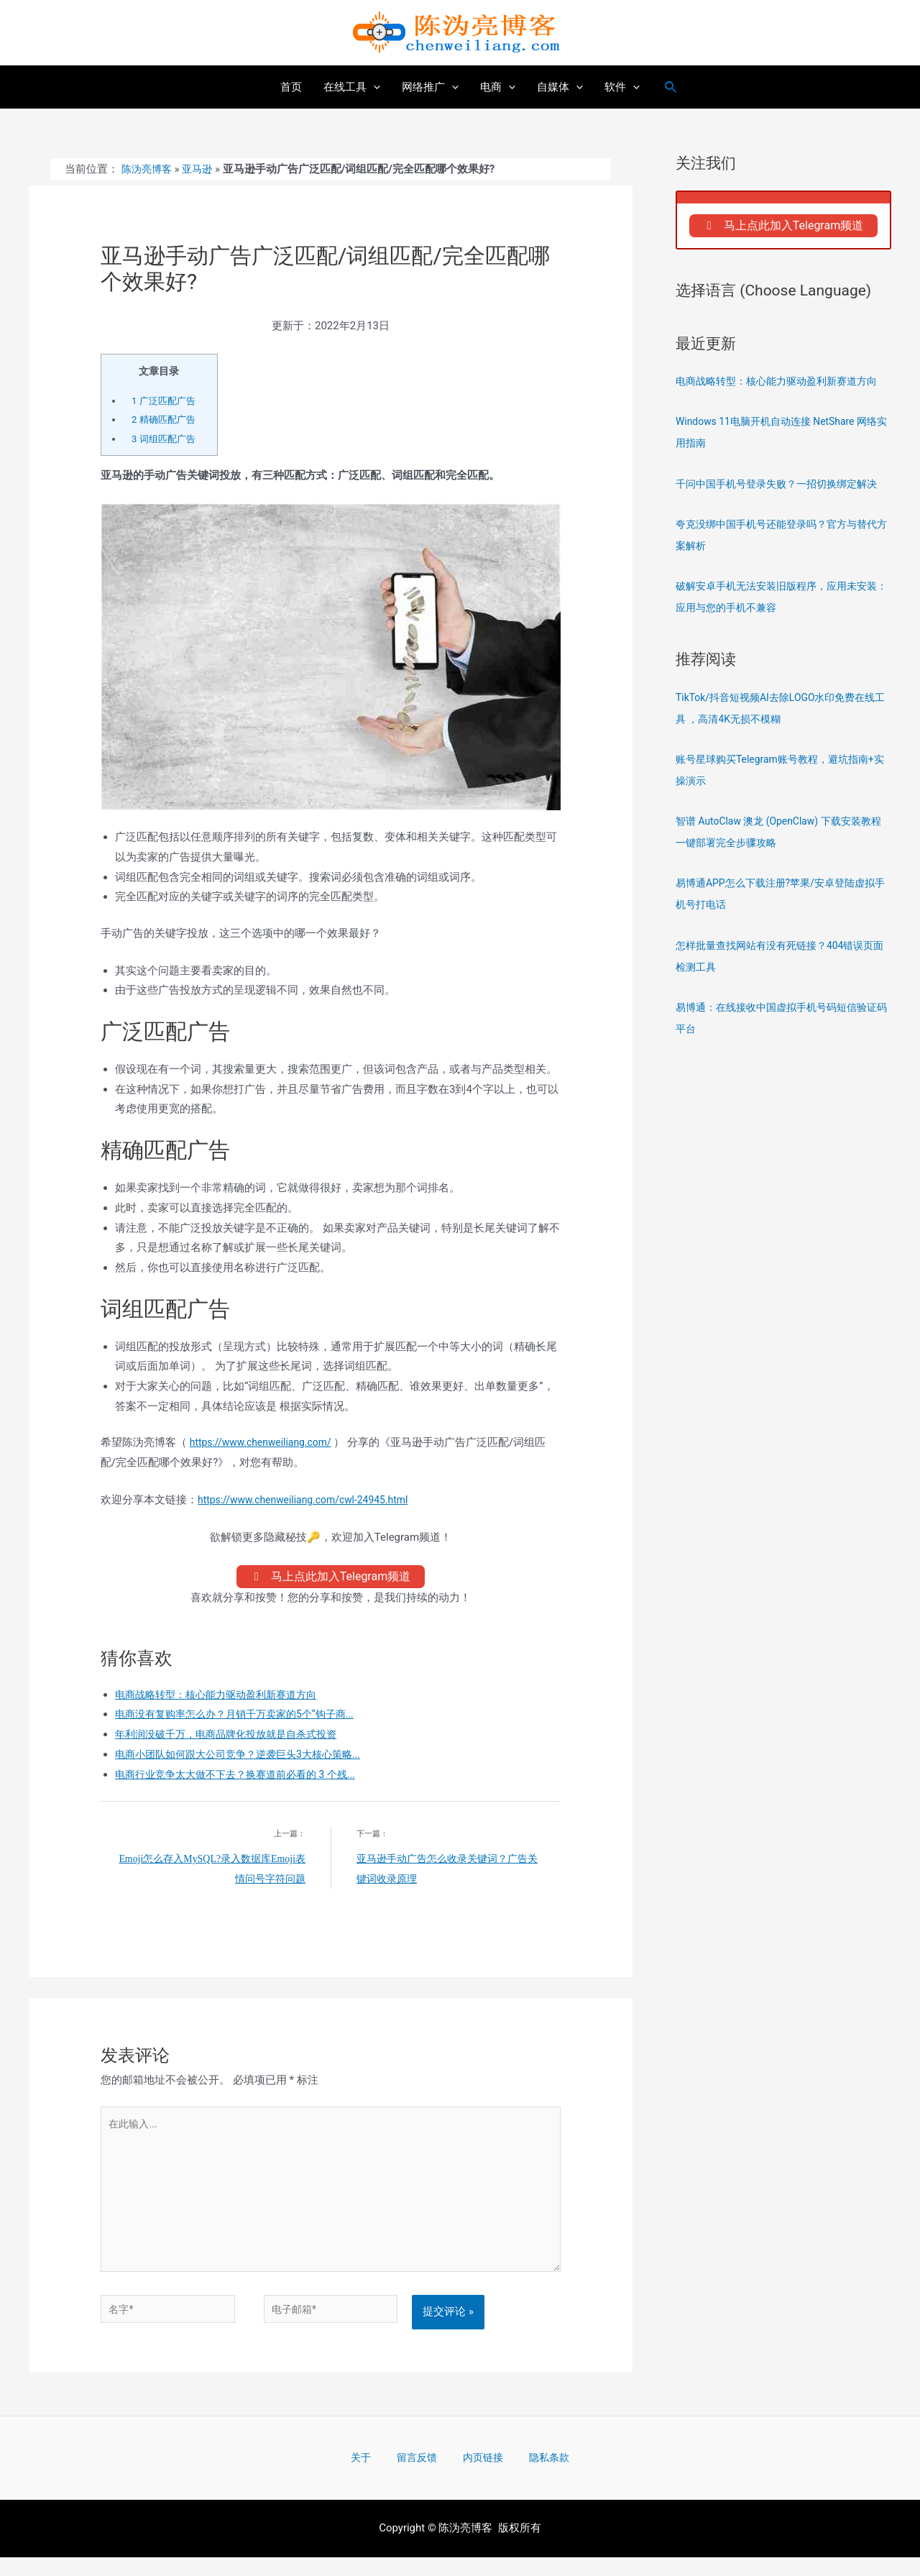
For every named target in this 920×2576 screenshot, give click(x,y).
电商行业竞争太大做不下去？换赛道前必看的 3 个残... (243, 1778)
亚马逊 (201, 168)
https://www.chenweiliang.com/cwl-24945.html (311, 1499)
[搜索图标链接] (671, 87)
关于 (379, 2475)
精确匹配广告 (166, 419)
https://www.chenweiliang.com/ (266, 1442)
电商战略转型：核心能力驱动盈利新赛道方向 (223, 1698)
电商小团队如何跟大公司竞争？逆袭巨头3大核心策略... (246, 1758)
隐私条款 (529, 2475)
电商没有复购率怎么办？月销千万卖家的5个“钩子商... (243, 1718)
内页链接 (475, 2475)
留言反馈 (421, 2475)
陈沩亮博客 (148, 168)
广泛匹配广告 (166, 400)
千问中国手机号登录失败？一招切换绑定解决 (783, 488)
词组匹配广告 (166, 438)
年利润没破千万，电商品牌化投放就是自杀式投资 (233, 1738)
